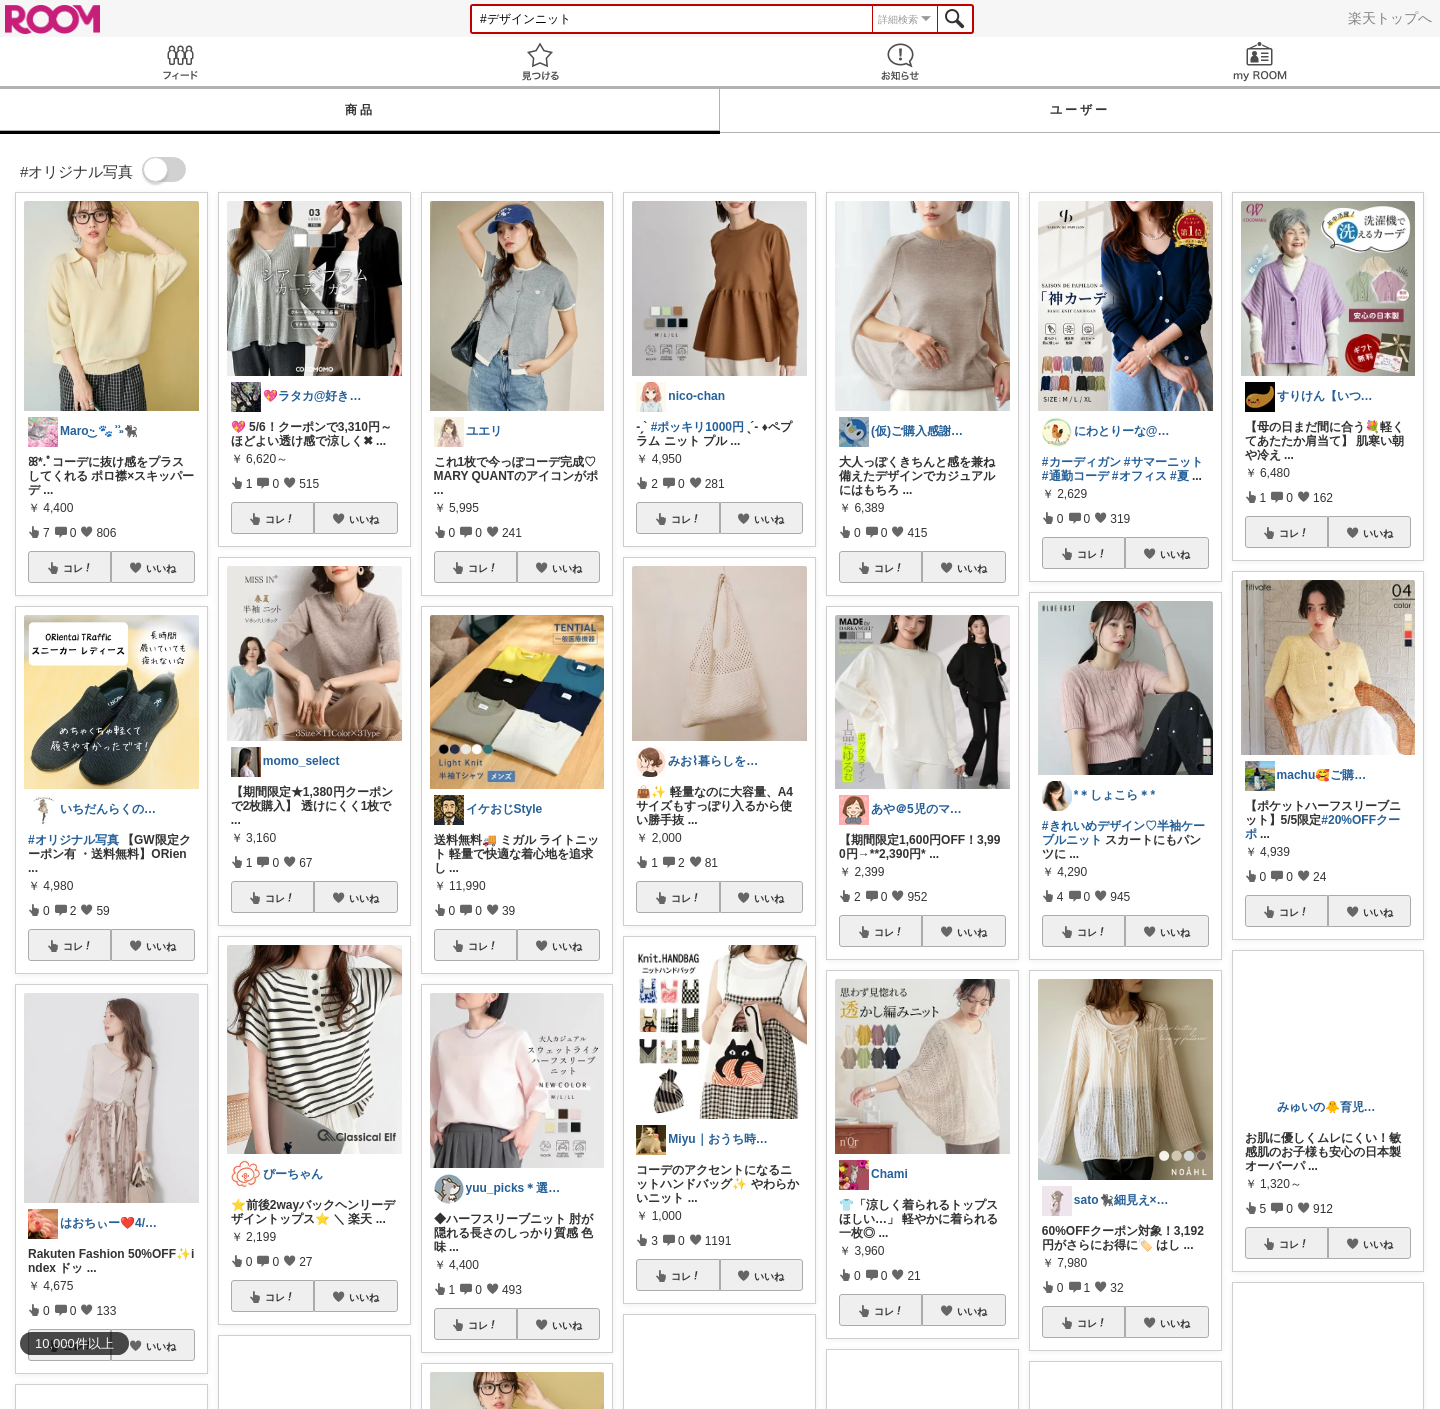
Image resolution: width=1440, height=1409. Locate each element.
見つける (540, 61)
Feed (180, 61)
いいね (161, 568)
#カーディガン (1081, 462)
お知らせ (900, 61)
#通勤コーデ (1075, 476)
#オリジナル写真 (73, 840)
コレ (78, 568)
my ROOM (1260, 61)
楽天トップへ (1390, 18)
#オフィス (1139, 476)
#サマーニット (1163, 462)
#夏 (1179, 476)
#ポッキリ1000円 (697, 427)
